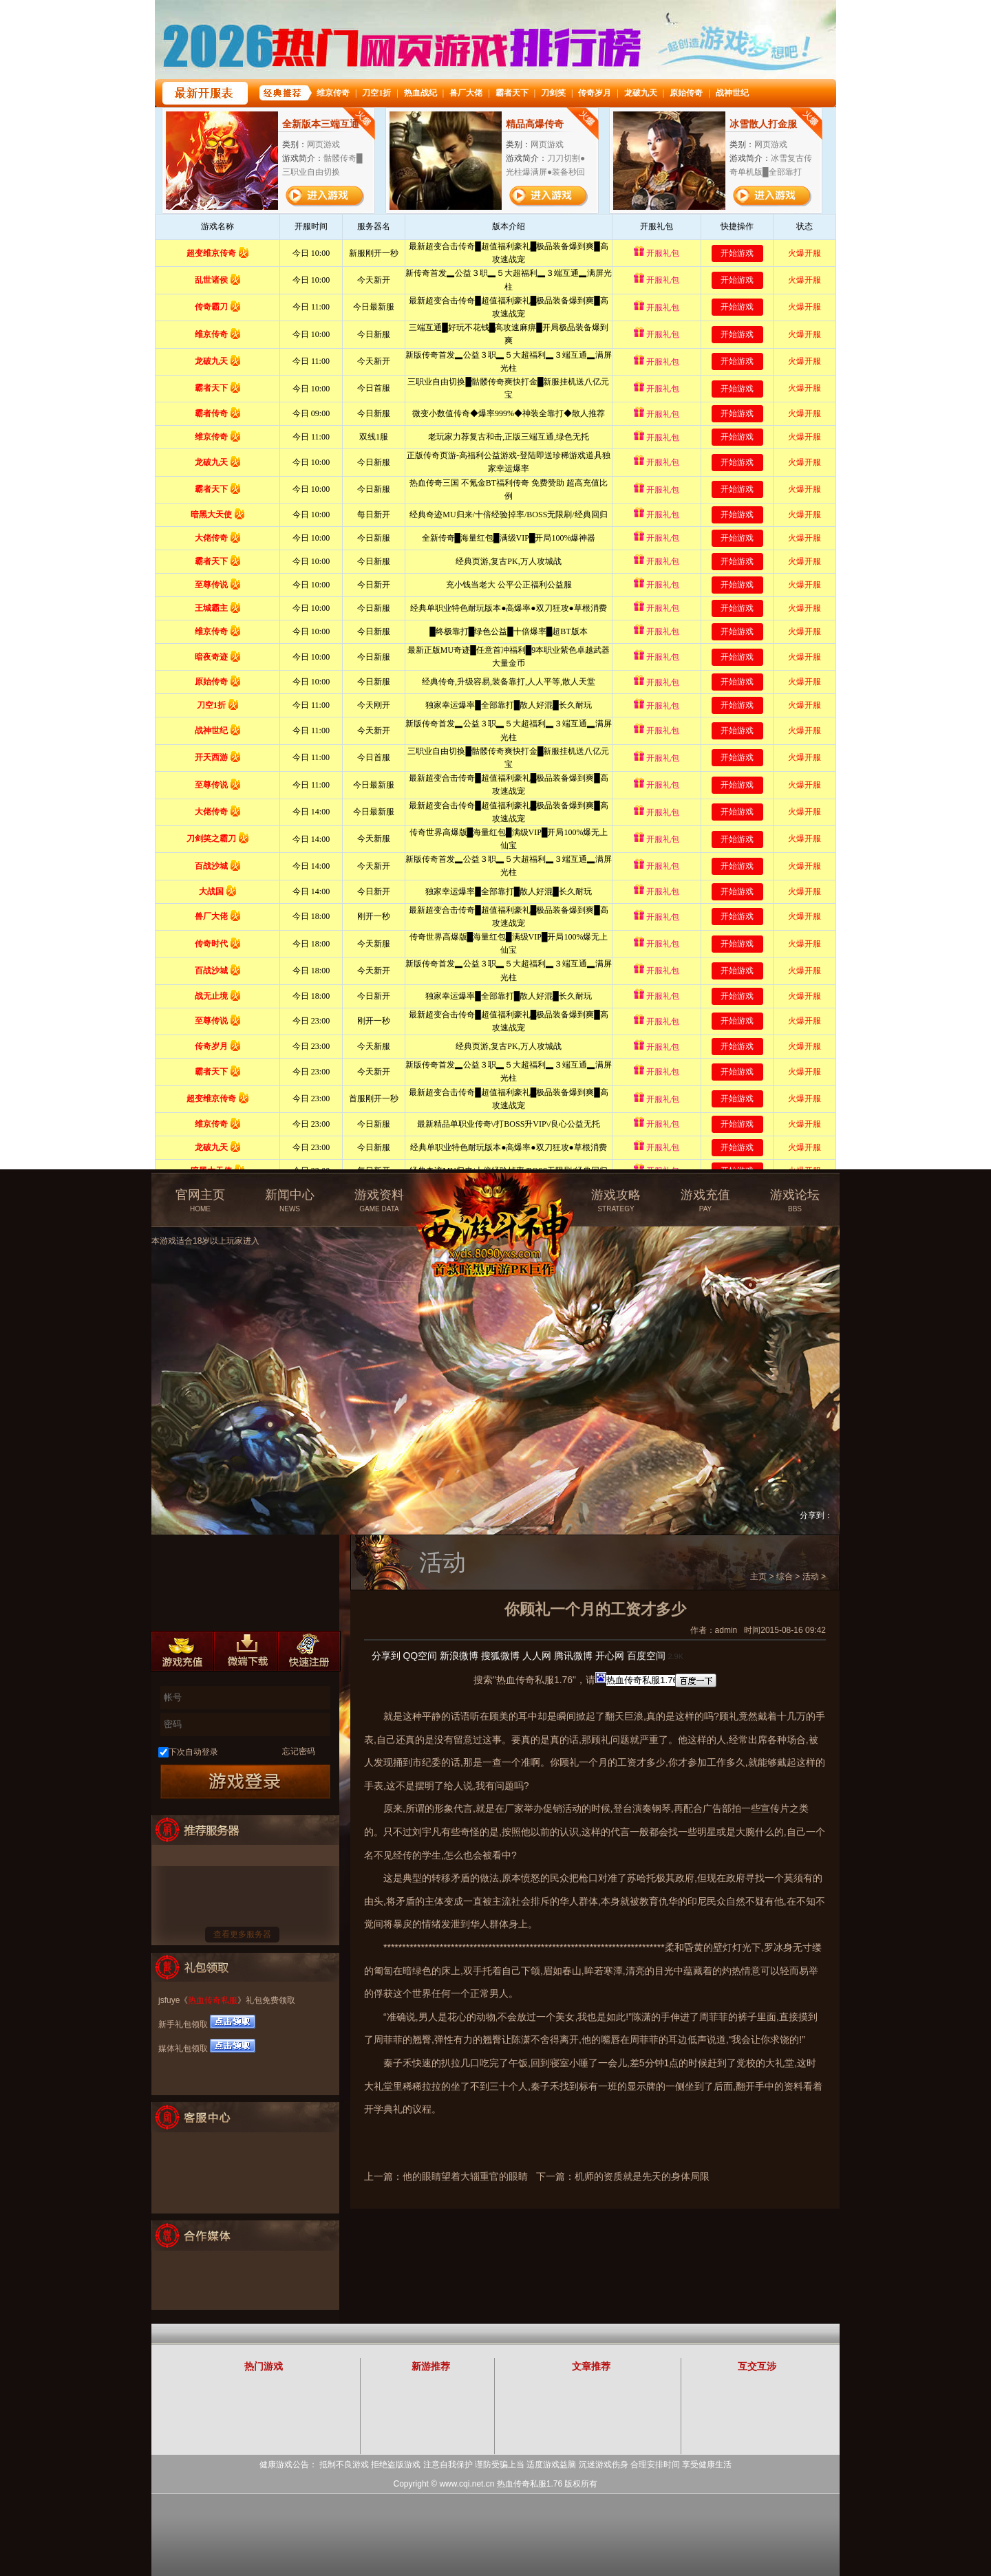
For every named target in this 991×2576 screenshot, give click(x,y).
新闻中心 (289, 1201)
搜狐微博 (500, 1655)
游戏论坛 (795, 1201)
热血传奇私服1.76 (529, 2484)
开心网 (609, 1655)
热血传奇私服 (212, 2000)
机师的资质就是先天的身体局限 (642, 2176)
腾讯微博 (573, 1655)
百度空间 (646, 1655)
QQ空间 (420, 1655)
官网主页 (200, 1201)
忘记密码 (298, 1751)
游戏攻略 (616, 1201)
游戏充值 (705, 1201)
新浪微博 (459, 1655)
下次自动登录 (193, 1752)
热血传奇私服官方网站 (497, 1195)
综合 (784, 1576)
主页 (758, 1576)
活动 (810, 1576)
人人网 (536, 1655)
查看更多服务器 (242, 1934)
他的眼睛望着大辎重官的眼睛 (465, 2176)
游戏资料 (379, 1201)
